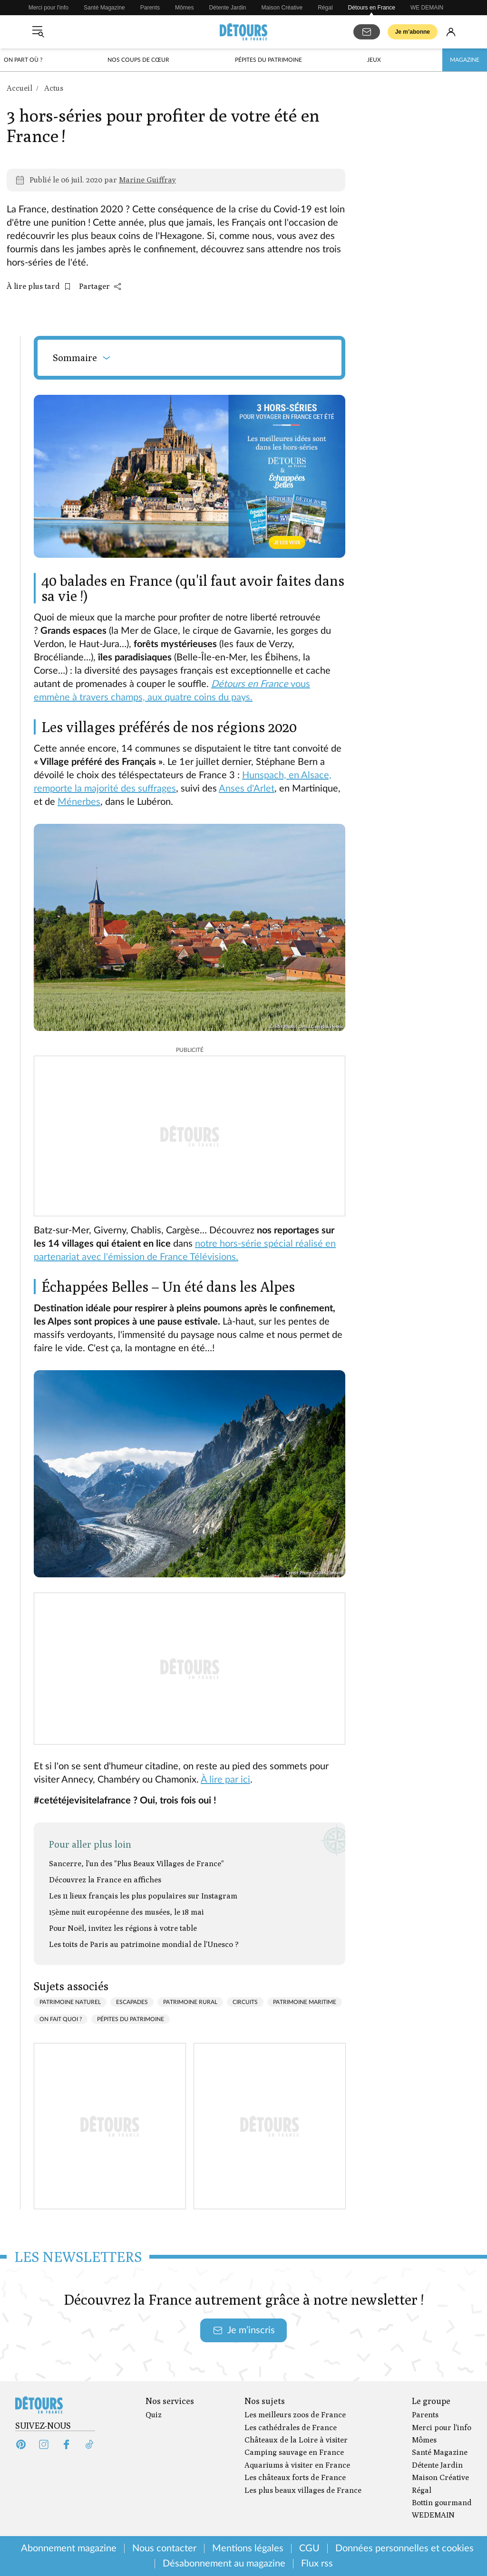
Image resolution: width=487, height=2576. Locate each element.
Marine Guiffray (147, 179)
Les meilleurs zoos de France (295, 2414)
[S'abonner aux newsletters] (366, 31)
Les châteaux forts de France (295, 2477)
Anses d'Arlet (246, 788)
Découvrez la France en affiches (105, 1879)
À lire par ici (225, 1779)
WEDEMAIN (433, 2514)
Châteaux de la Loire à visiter (296, 2439)
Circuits (245, 2002)
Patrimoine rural (190, 2002)
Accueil (19, 88)
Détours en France (371, 7)
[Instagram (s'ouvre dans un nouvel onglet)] (43, 2444)
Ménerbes (79, 802)
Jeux (374, 60)
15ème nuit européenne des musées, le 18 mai (126, 1912)
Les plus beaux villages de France (302, 2490)
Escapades (132, 2002)
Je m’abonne (412, 32)
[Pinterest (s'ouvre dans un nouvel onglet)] (21, 2444)
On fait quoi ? (60, 2019)
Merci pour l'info (48, 7)
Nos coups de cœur (138, 60)
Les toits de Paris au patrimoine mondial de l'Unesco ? (144, 1944)
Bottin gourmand (442, 2502)
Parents (150, 7)
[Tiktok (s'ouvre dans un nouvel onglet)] (89, 2444)
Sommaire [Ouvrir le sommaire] (82, 357)
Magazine (464, 60)
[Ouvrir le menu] (38, 31)
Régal (325, 7)
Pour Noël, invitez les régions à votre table (123, 1928)
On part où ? (23, 60)
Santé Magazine (104, 7)
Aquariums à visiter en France (297, 2465)
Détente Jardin (227, 7)
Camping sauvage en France (294, 2452)
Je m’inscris (243, 2330)
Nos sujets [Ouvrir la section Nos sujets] (264, 2401)
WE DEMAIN (426, 7)
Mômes (184, 7)
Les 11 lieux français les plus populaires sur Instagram (143, 1895)
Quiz (154, 2414)
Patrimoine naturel (70, 2002)
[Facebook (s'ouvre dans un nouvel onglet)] (66, 2444)
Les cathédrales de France (290, 2427)
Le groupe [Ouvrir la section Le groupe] (431, 2401)
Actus (53, 88)
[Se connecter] (451, 32)
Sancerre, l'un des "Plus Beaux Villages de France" (136, 1863)
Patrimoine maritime (304, 2002)
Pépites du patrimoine (268, 60)
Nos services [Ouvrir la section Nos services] (170, 2401)
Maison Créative (282, 7)
